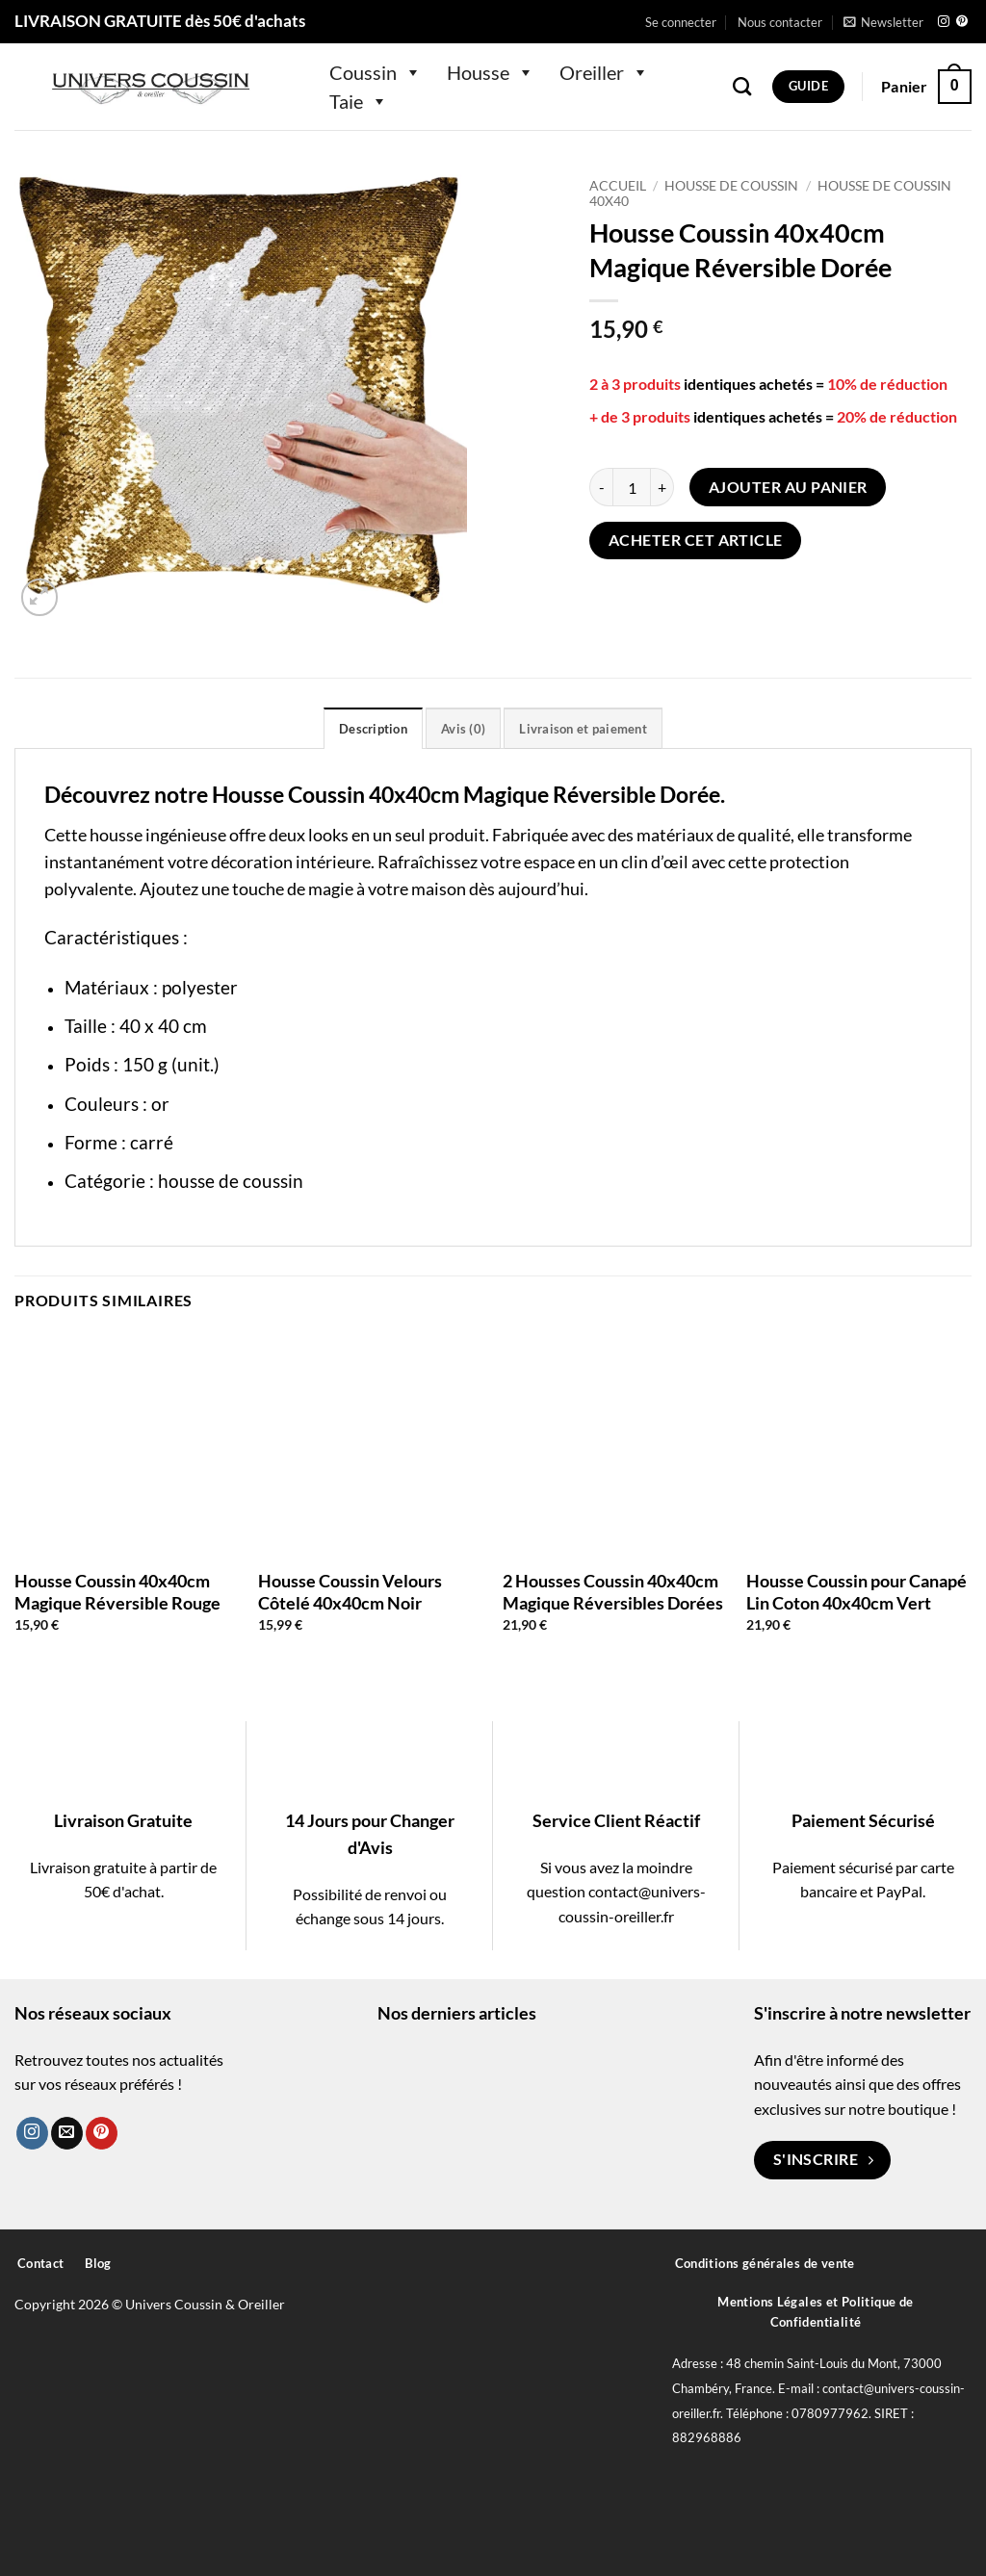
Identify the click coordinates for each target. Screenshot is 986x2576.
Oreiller (604, 72)
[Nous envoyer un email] (67, 2133)
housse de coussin (230, 1181)
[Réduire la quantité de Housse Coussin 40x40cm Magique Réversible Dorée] (600, 487)
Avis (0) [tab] (463, 728)
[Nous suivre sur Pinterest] (962, 22)
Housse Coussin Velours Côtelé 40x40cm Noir (350, 1591)
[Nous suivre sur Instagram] (943, 22)
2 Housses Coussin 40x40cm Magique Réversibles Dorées (613, 1591)
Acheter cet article (696, 540)
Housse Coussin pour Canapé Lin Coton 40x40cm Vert (856, 1591)
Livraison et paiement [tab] (582, 728)
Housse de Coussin (731, 185)
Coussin (375, 72)
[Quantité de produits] (631, 487)
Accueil (617, 185)
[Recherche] (742, 86)
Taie (358, 101)
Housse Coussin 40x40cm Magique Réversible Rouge (117, 1591)
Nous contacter (780, 22)
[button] (680, 22)
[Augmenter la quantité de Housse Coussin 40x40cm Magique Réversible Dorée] (662, 487)
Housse (490, 72)
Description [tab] (373, 728)
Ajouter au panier (788, 487)
